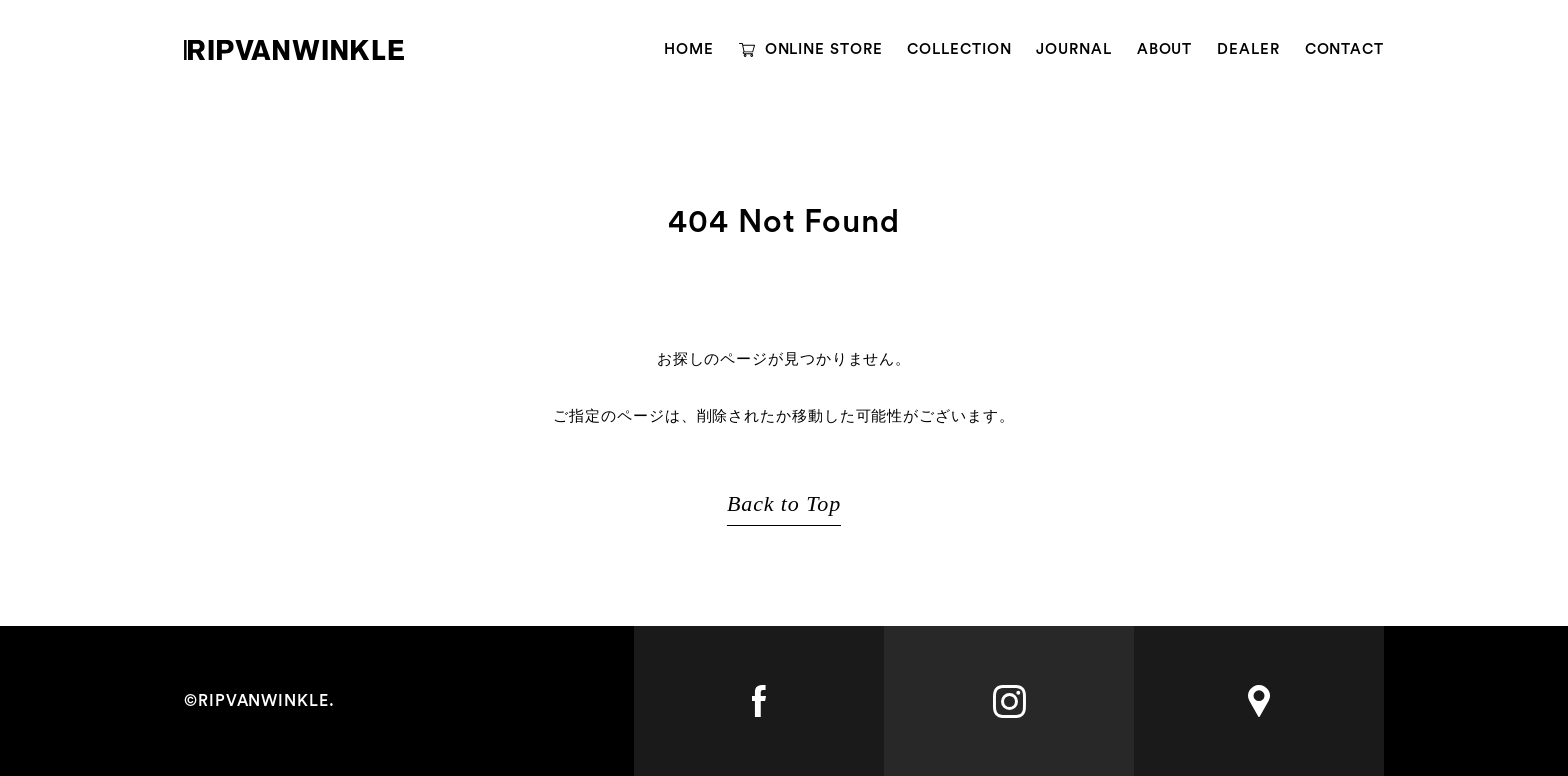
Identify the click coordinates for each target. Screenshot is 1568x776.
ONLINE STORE (824, 49)
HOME (689, 49)
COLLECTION (959, 49)
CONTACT (1344, 49)
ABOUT (1165, 49)
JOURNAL (1073, 49)
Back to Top (784, 503)
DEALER (1248, 49)
